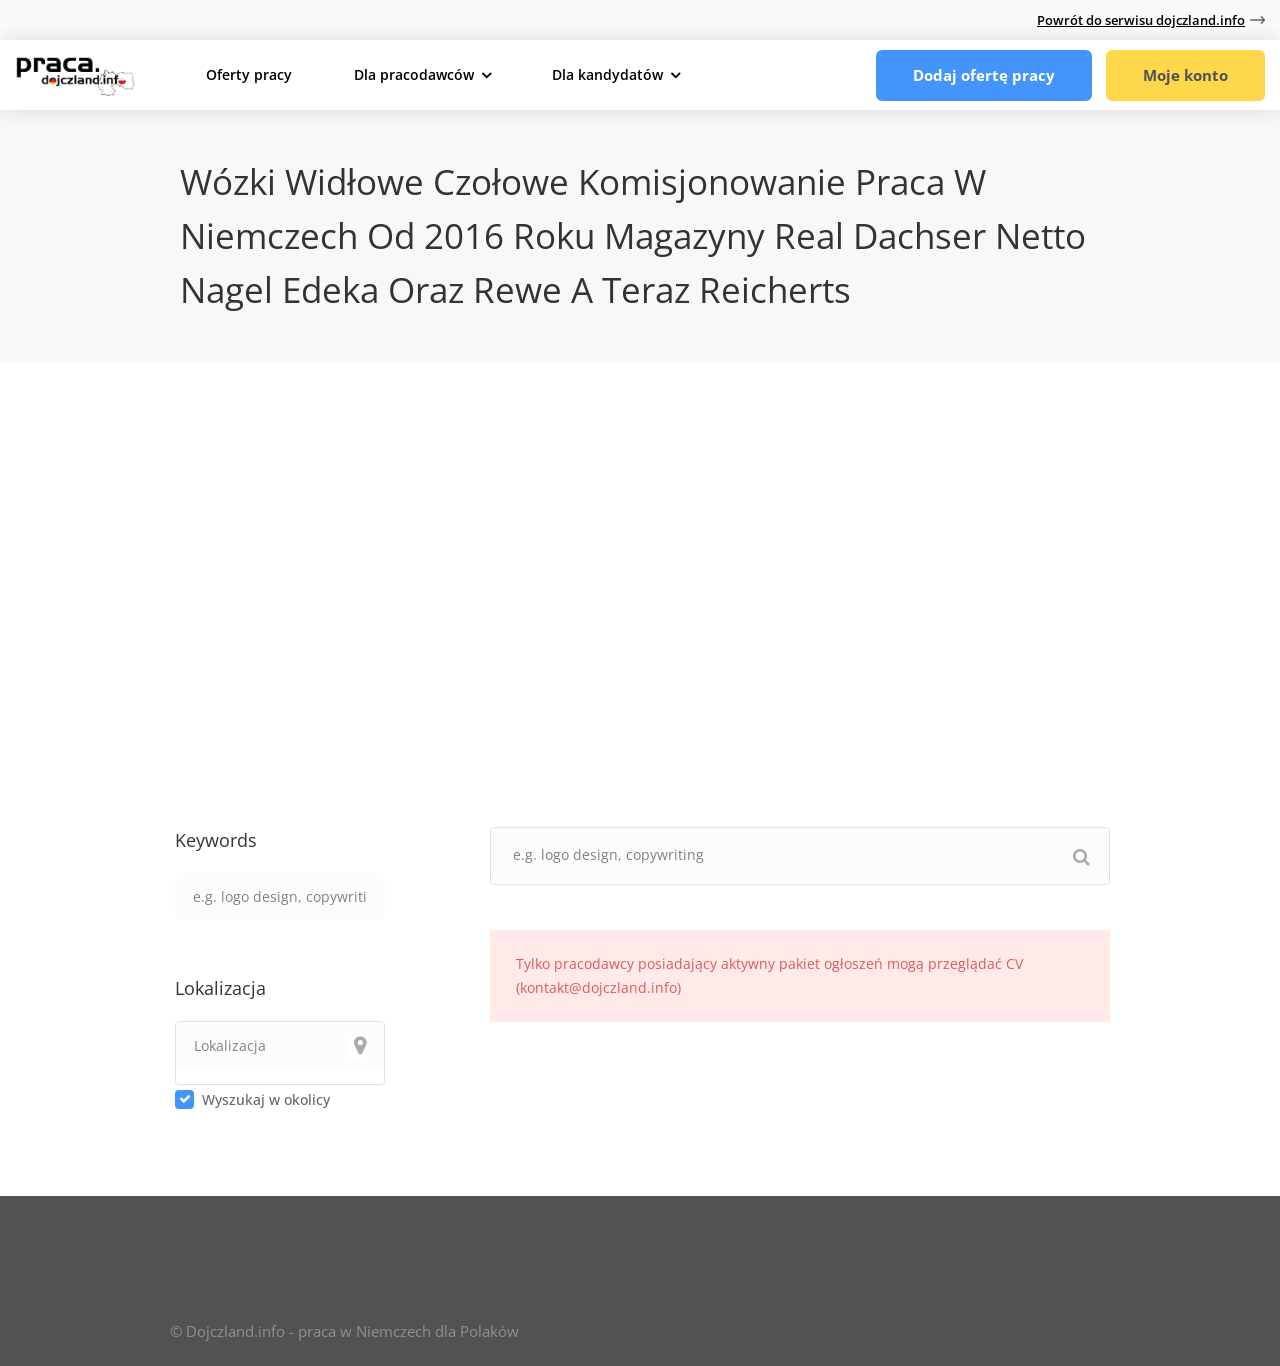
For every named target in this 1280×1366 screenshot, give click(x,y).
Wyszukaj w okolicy (266, 1099)
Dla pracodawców (414, 74)
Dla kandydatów (607, 74)
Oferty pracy (249, 74)
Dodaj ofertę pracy (984, 75)
